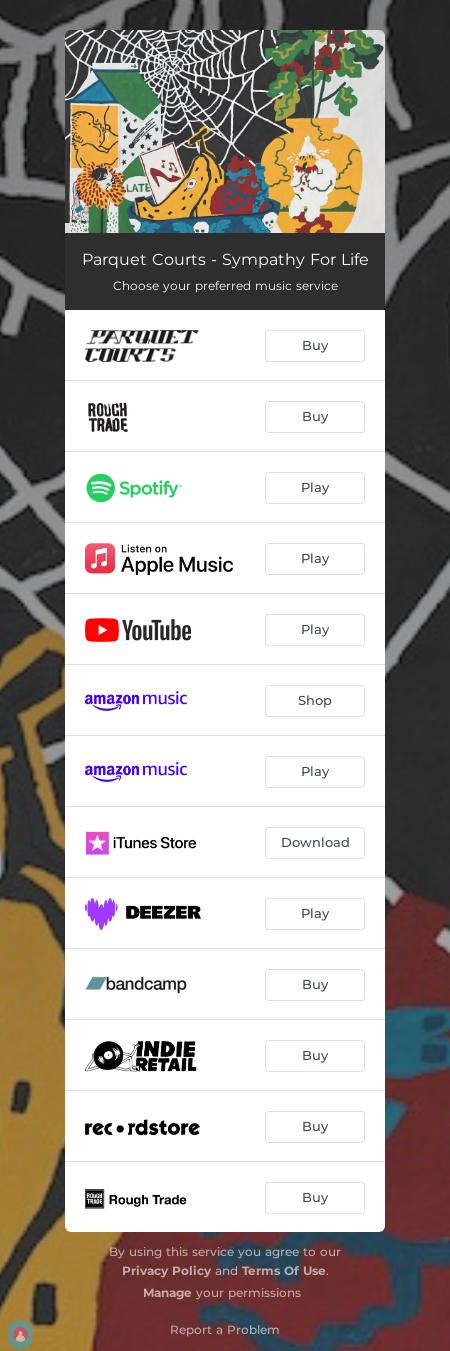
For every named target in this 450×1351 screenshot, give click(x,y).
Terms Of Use (284, 1270)
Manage (167, 1292)
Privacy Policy (166, 1270)
